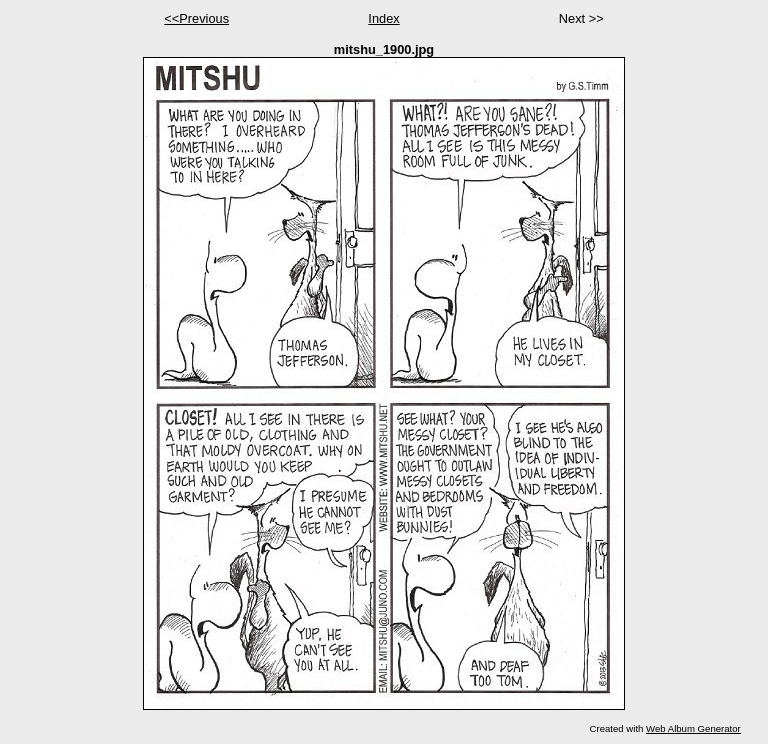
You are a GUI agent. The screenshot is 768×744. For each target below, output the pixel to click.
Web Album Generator (693, 728)
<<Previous (196, 18)
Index (383, 18)
